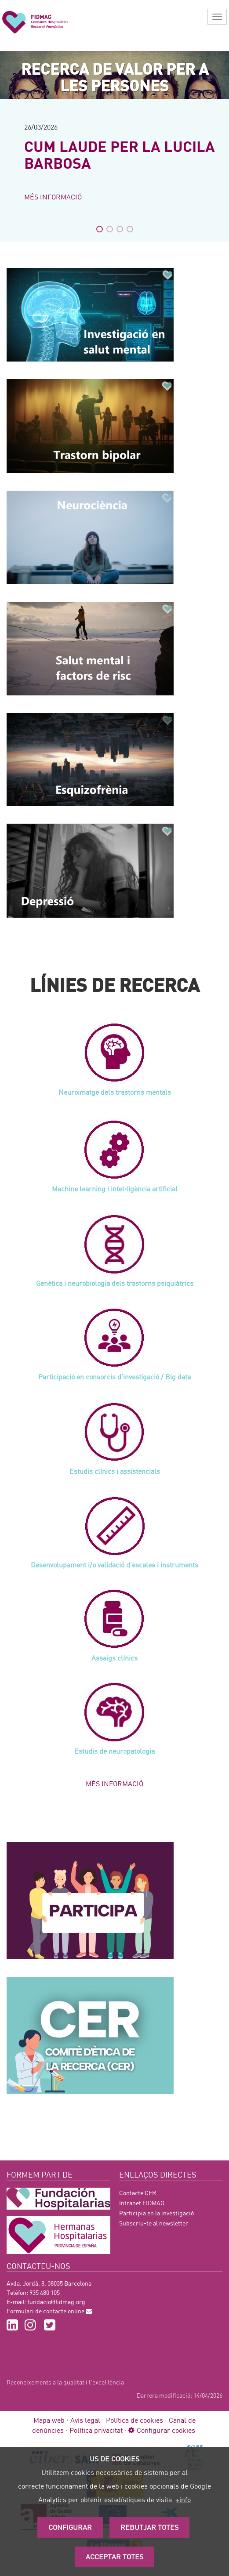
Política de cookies (134, 2420)
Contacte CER (137, 2192)
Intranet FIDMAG (141, 2203)
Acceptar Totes (114, 2556)
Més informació (53, 196)
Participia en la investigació (156, 2213)
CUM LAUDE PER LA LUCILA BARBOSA (119, 154)
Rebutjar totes (149, 2527)
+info (183, 2499)
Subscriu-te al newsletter (153, 2223)
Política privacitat (96, 2430)
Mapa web (49, 2420)
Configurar (70, 2527)
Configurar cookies (161, 2430)
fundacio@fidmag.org (56, 2301)
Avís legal (85, 2420)
